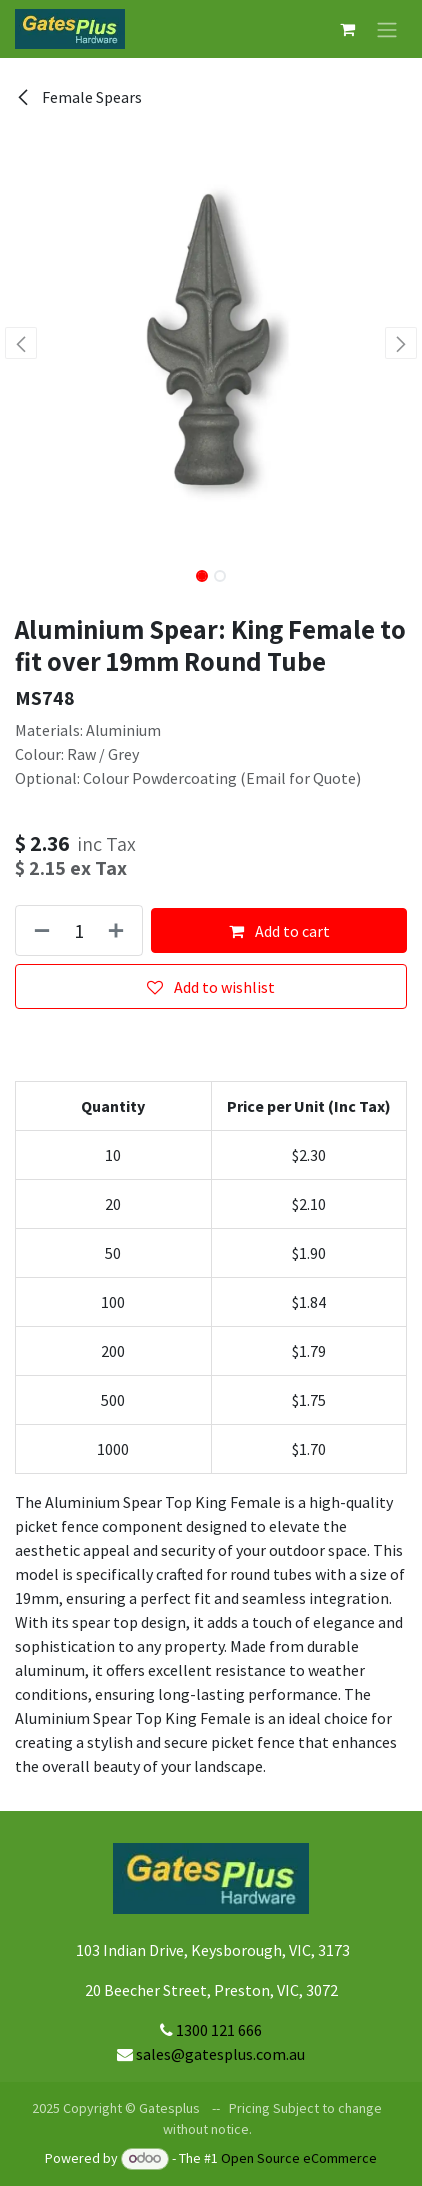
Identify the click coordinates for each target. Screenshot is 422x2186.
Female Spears (78, 97)
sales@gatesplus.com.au (220, 2054)
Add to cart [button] (279, 931)
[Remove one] (38, 930)
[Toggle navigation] (387, 29)
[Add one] (120, 930)
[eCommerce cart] (347, 29)
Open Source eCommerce (299, 2158)
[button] (21, 343)
